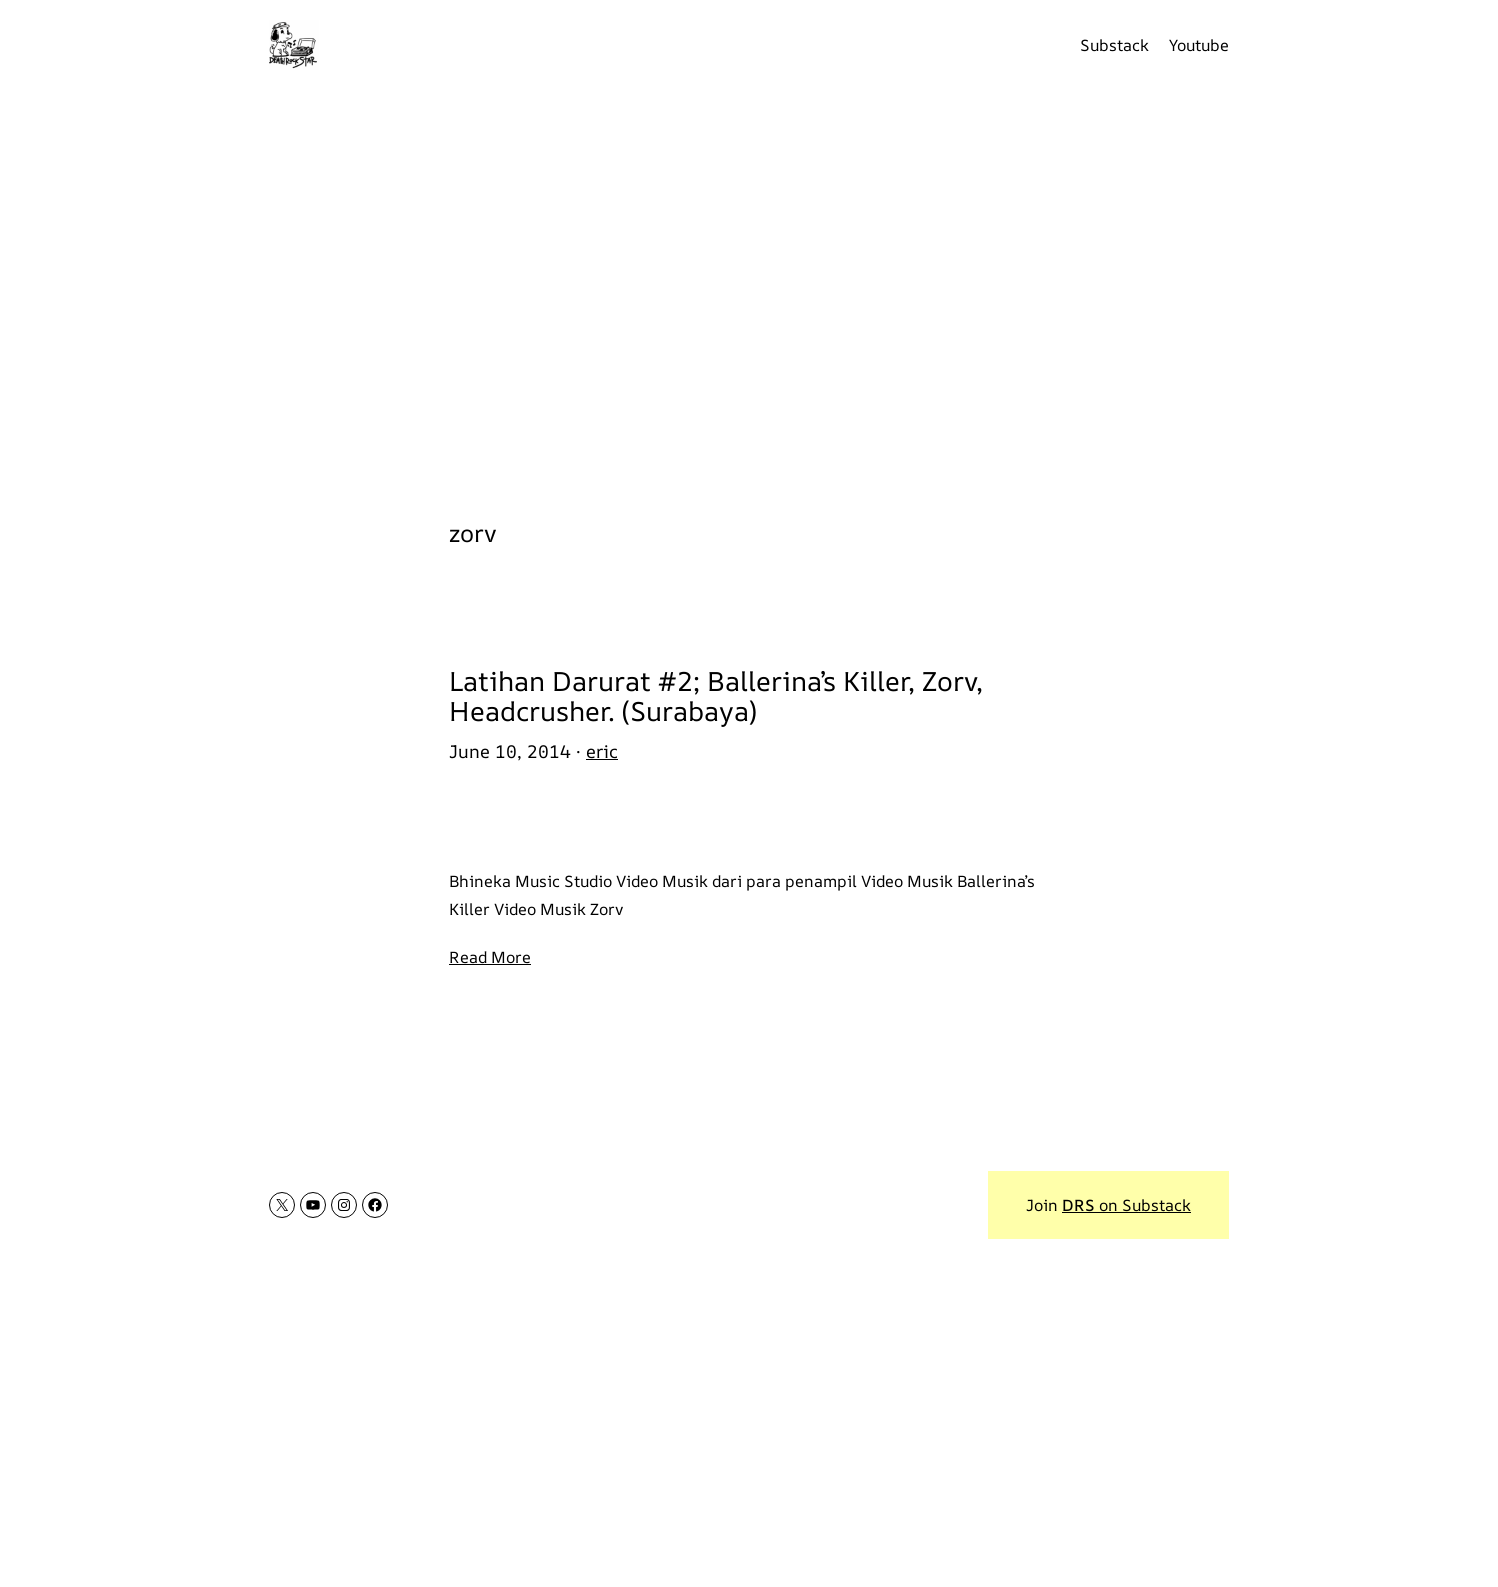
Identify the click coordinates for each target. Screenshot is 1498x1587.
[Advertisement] (749, 290)
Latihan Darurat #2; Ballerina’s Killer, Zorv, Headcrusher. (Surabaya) (716, 695)
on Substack (1126, 1205)
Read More (490, 957)
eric (602, 751)
